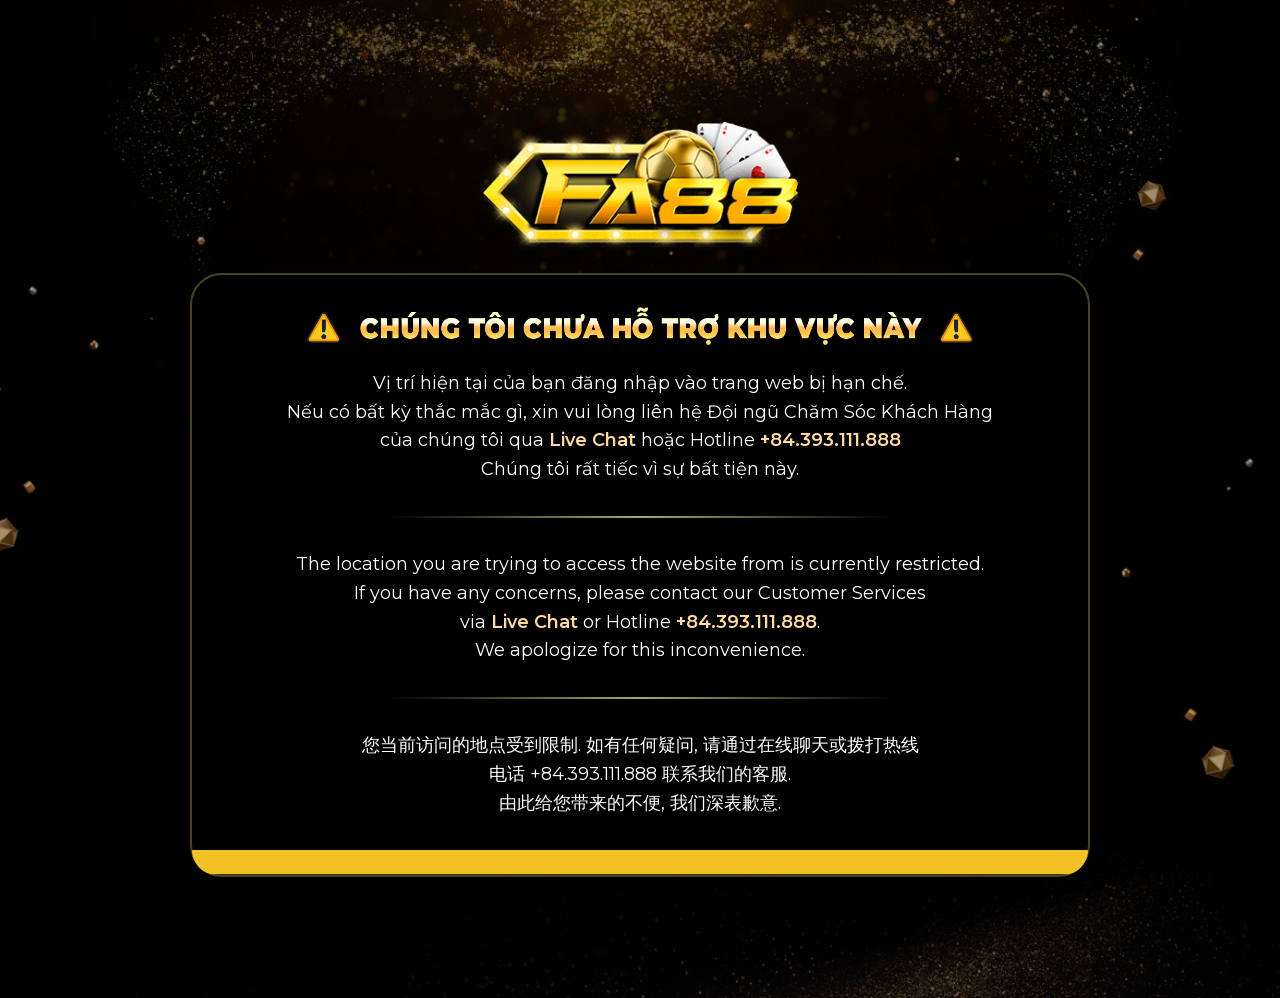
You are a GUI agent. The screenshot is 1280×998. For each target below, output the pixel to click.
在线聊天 (793, 745)
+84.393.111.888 (830, 440)
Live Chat (592, 440)
